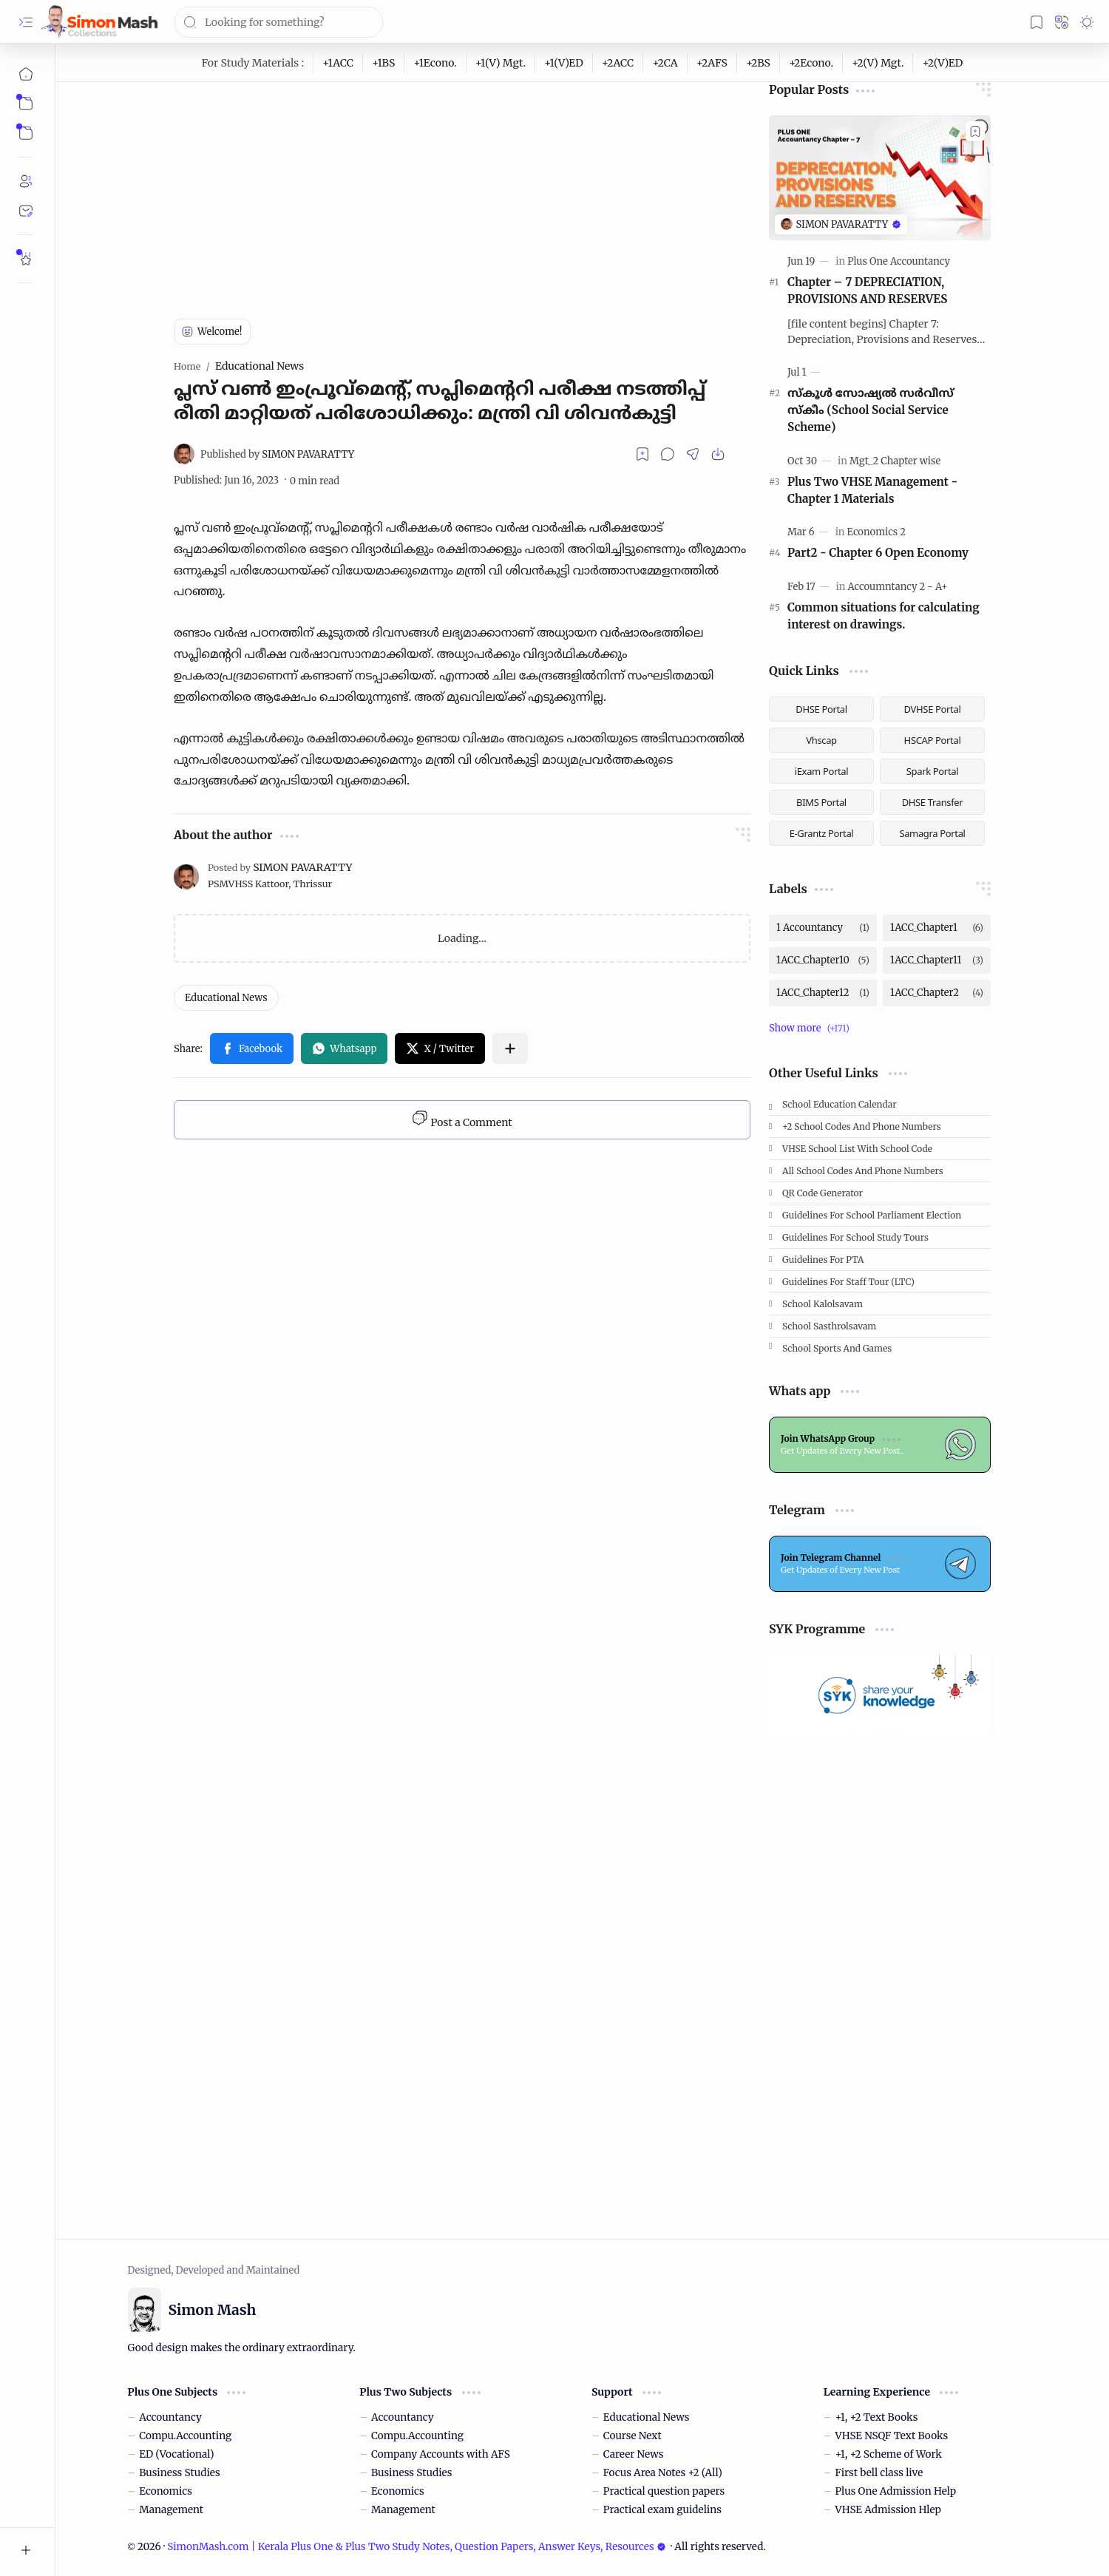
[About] (26, 181)
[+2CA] (665, 62)
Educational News (646, 2417)
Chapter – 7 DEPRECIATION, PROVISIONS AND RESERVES (867, 290)
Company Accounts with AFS (440, 2454)
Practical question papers (664, 2491)
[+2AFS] (712, 62)
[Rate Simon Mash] (26, 259)
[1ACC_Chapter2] (937, 993)
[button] (26, 22)
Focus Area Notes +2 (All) (662, 2473)
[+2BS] (758, 62)
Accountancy (170, 2417)
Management (171, 2510)
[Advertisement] (462, 185)
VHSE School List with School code (857, 1148)
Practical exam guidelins (662, 2510)
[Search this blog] (278, 22)
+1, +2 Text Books (876, 2417)
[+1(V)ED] (564, 62)
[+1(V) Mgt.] (501, 62)
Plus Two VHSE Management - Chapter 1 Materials (872, 490)
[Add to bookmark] (975, 131)
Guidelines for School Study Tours (855, 1237)
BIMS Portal (821, 802)
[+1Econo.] (435, 62)
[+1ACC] (338, 62)
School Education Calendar (839, 1104)
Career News (633, 2454)
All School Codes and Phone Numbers (862, 1170)
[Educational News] (226, 998)
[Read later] (642, 454)
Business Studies (179, 2473)
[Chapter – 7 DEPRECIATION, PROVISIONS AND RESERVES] (880, 177)
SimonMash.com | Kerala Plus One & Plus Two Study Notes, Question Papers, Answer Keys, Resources (416, 2547)
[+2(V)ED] (942, 62)
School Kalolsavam (822, 1303)
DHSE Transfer (932, 802)
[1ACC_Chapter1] (937, 928)
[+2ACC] (618, 62)
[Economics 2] (876, 532)
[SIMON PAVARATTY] (277, 454)
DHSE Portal (821, 709)
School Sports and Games (837, 1348)
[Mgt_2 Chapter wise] (894, 461)
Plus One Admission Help (896, 2491)
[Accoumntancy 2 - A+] (898, 586)
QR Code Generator (822, 1193)
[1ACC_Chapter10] (823, 960)
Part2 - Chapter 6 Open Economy (878, 553)
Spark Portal (932, 771)
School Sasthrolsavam (829, 1326)
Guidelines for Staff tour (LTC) (848, 1281)
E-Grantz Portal (822, 833)
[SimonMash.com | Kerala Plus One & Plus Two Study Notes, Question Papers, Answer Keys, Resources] (99, 21)
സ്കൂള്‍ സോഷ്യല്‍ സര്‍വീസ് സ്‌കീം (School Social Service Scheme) (870, 410)
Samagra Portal (932, 833)
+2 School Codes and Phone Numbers (861, 1126)
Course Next (632, 2436)
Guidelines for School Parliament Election (871, 1215)
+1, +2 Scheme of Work (888, 2454)
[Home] (26, 74)
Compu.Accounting (185, 2436)
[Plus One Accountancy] (898, 261)
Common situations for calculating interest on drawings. (883, 615)
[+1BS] (383, 62)
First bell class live (879, 2473)
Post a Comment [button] (462, 1119)
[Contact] (26, 211)
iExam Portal (822, 771)
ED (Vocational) (176, 2454)
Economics (165, 2491)
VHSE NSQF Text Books (892, 2436)
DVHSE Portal (932, 709)
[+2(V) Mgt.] (878, 62)
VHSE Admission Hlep (888, 2510)
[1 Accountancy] (823, 928)
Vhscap (821, 740)
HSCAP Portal (932, 740)
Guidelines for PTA (823, 1259)
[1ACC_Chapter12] (823, 993)
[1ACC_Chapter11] (937, 960)
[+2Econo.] (811, 62)
